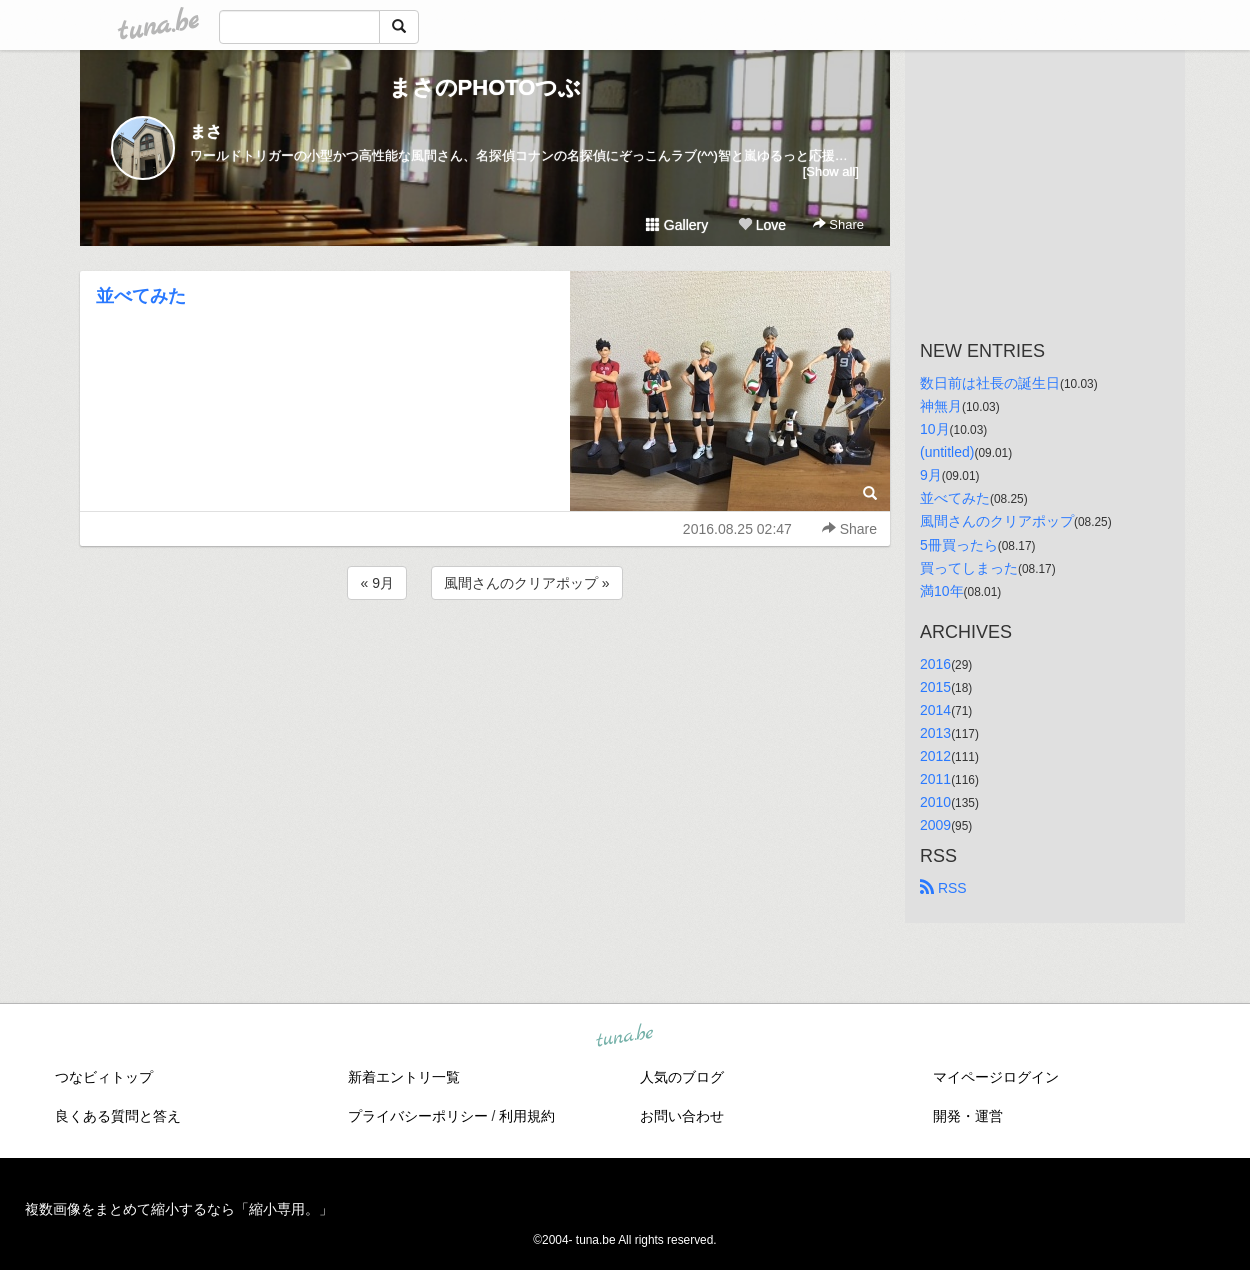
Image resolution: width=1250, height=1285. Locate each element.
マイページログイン (996, 1077)
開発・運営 (968, 1116)
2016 (935, 664)
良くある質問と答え (118, 1116)
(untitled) (947, 452)
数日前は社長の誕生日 (990, 383)
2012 (935, 756)
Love (762, 225)
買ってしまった (969, 568)
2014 (935, 710)
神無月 (941, 406)
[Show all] (831, 171)
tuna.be (624, 1037)
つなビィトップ (104, 1077)
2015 (935, 687)
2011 (935, 779)
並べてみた (141, 296)
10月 (935, 429)
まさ (206, 131)
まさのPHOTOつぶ (485, 87)
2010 (935, 802)
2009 (935, 825)
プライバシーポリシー (418, 1116)
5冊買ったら (959, 545)
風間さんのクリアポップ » (527, 583)
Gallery (677, 225)
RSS (943, 888)
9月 (931, 475)
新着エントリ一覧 (404, 1077)
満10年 (942, 591)
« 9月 (376, 583)
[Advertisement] (485, 658)
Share (838, 224)
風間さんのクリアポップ (997, 521)
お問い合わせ (682, 1116)
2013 (935, 733)
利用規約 (527, 1116)
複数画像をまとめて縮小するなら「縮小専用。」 (179, 1209)
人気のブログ (682, 1077)
